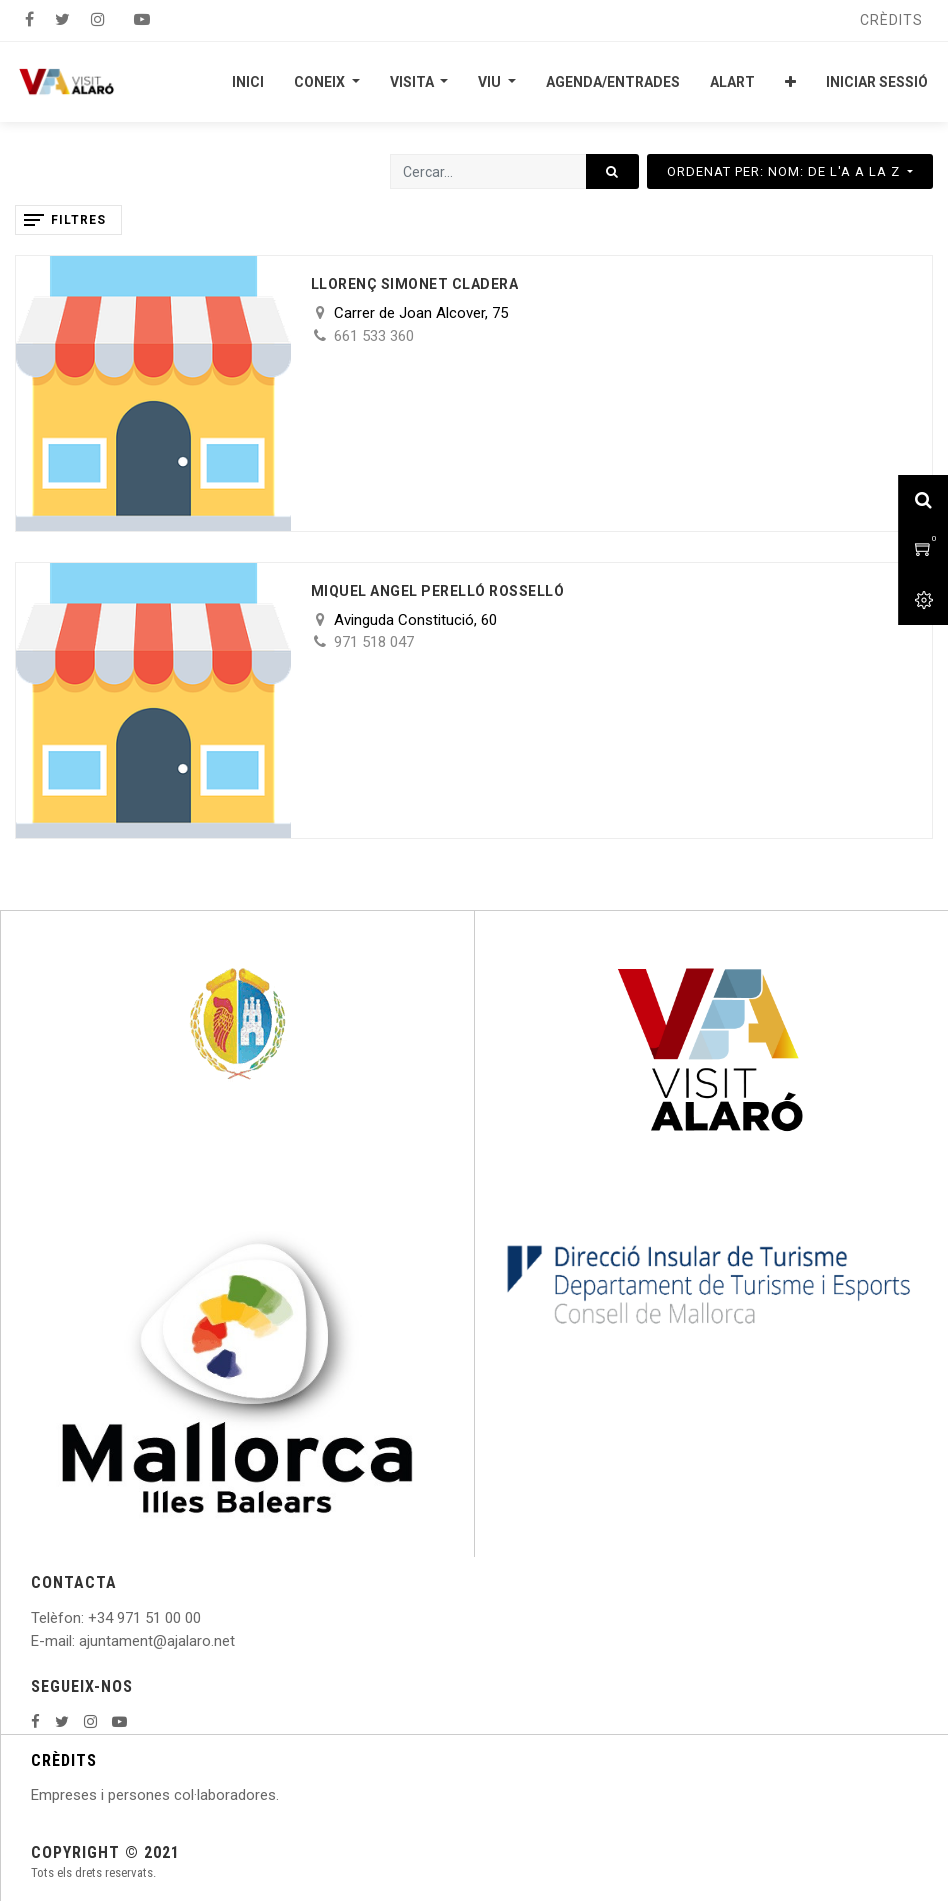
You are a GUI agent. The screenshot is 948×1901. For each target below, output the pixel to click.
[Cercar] (612, 171)
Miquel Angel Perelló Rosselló (438, 591)
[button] (790, 82)
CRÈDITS (64, 1760)
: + (89, 1618)
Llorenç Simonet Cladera (415, 284)
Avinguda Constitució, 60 (415, 620)
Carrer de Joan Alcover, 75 (421, 313)
